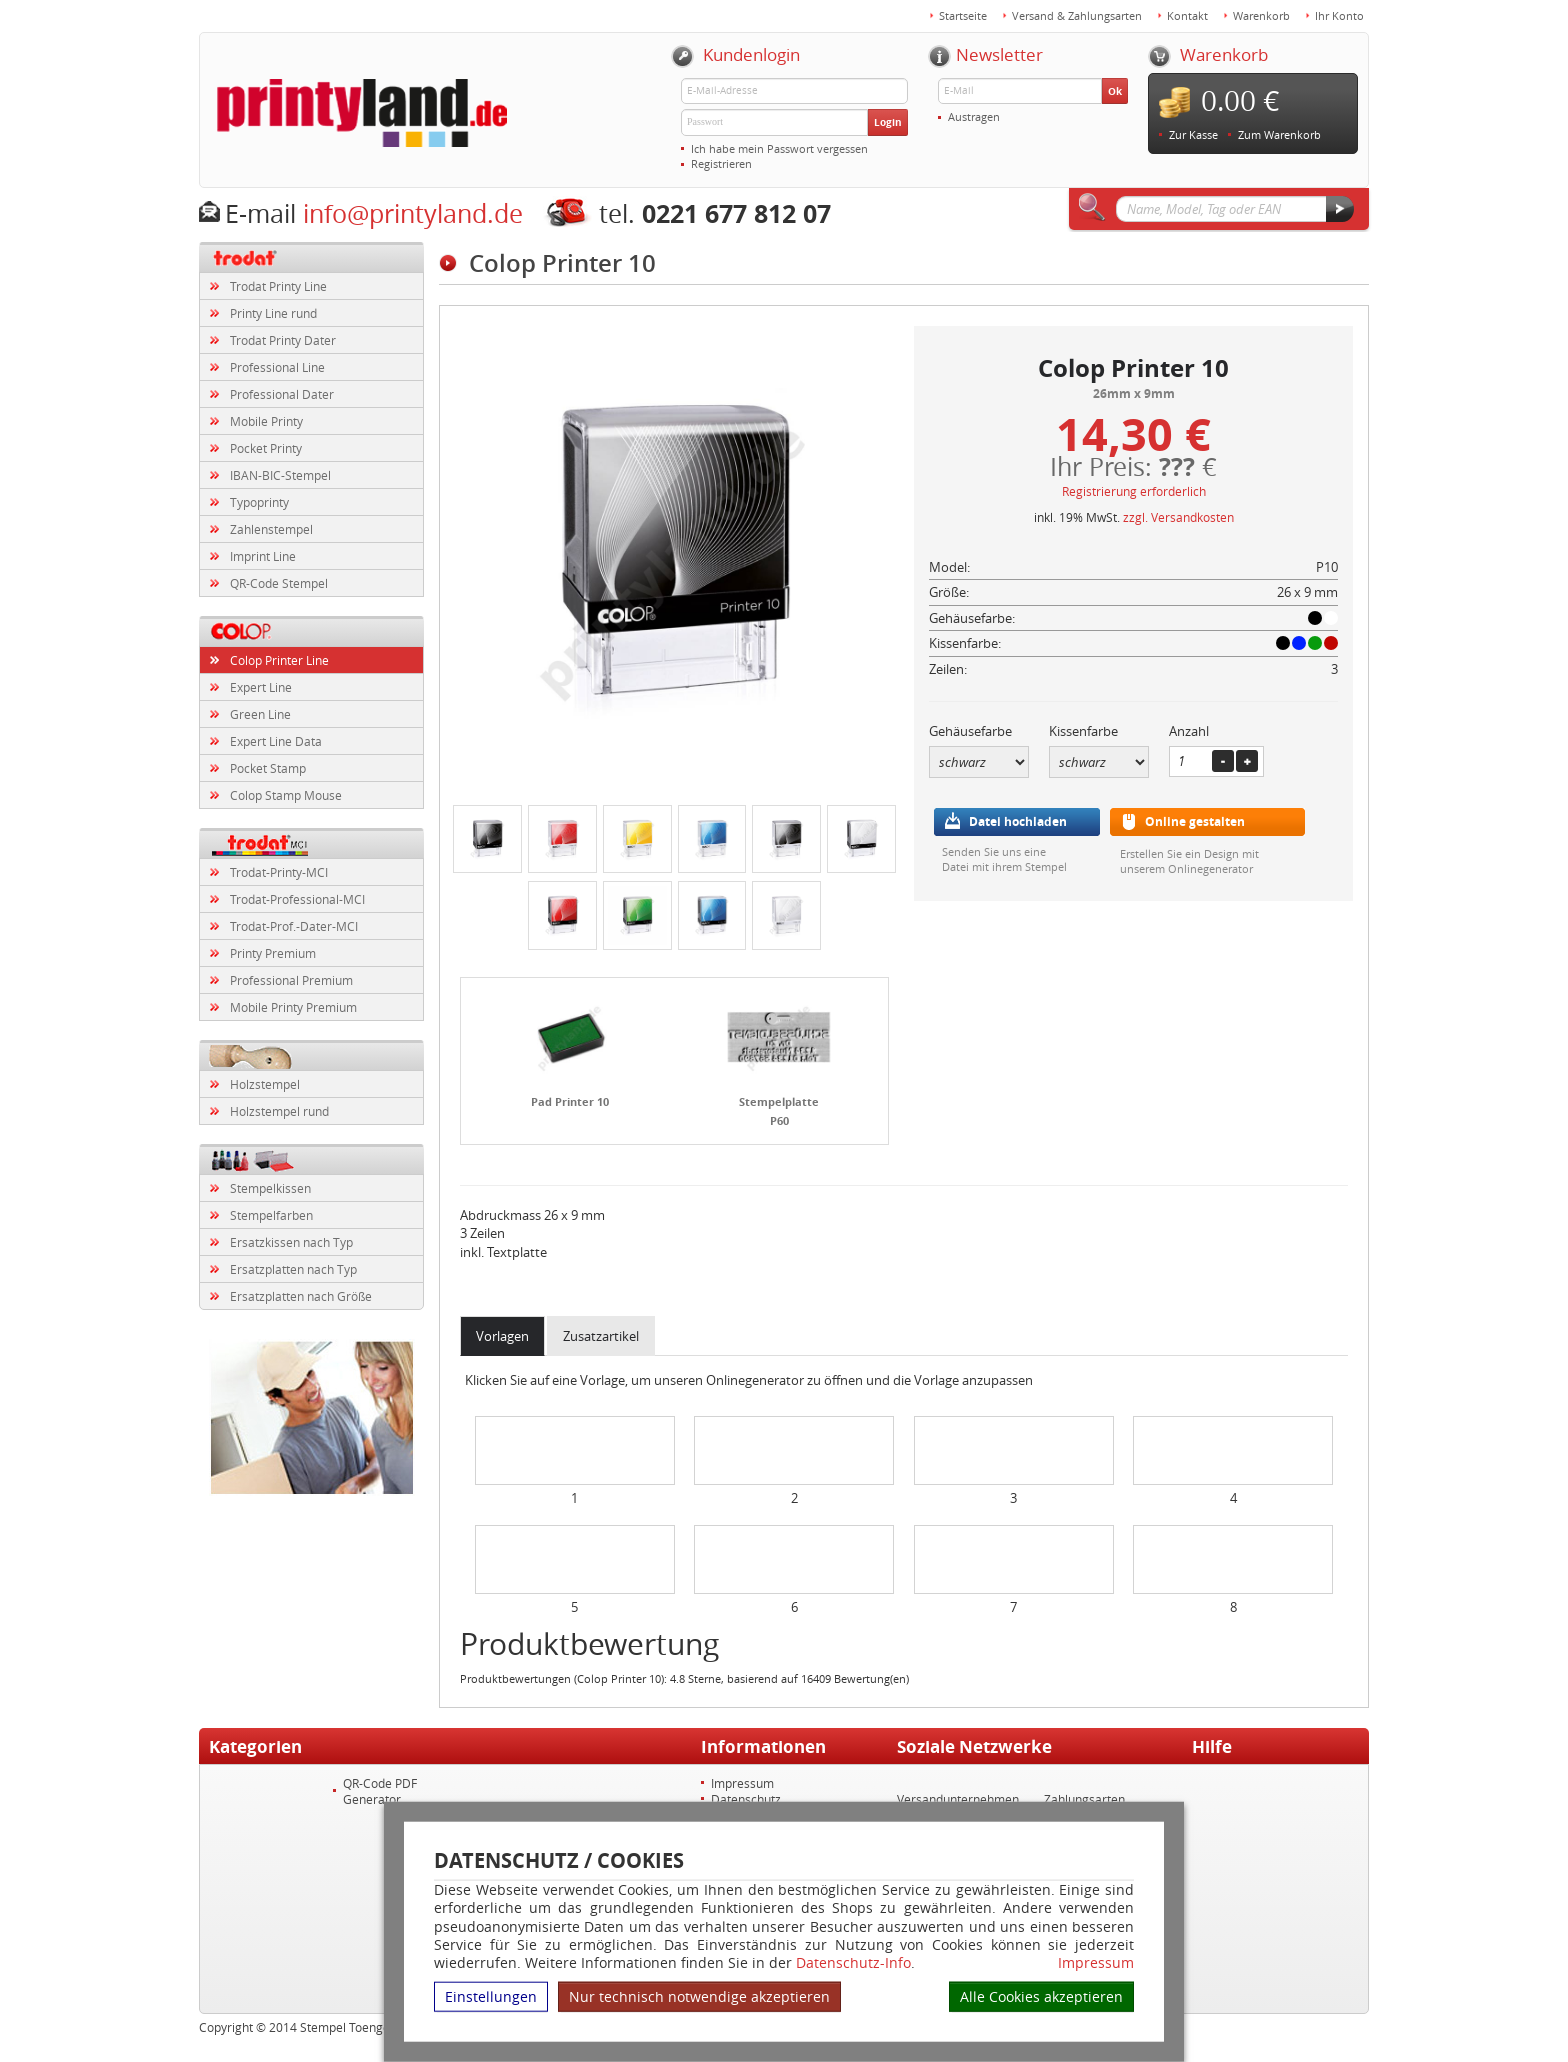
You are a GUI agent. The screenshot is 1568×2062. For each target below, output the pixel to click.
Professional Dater (282, 394)
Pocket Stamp (268, 768)
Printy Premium (273, 953)
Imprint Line (263, 556)
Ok (1115, 91)
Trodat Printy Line (278, 286)
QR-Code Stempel (279, 583)
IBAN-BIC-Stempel (280, 475)
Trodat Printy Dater (283, 340)
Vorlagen (502, 1336)
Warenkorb (1261, 15)
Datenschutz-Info (853, 1962)
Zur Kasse (1193, 134)
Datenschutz (746, 1799)
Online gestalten (1195, 821)
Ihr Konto (1339, 15)
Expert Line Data (276, 741)
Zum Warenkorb (1279, 134)
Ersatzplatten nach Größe (301, 1296)
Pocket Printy (266, 448)
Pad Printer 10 (570, 1101)
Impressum (1096, 1963)
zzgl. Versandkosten (1178, 517)
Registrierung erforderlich (1134, 491)
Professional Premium (291, 980)
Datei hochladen (1018, 821)
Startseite (963, 15)
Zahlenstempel (271, 529)
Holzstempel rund (279, 1111)
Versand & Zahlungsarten (1077, 15)
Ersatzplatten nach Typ (293, 1269)
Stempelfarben (271, 1215)
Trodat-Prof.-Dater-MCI (294, 926)
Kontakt (1187, 15)
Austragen (974, 116)
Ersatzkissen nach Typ (291, 1242)
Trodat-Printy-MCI (279, 872)
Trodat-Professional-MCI (297, 899)
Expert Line (261, 687)
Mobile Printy (266, 421)
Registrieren (721, 163)
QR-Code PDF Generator (380, 1791)
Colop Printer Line (279, 660)
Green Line (260, 714)
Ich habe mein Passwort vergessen (779, 148)
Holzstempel (265, 1084)
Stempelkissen (270, 1188)
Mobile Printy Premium (293, 1007)
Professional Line (277, 367)
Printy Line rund (273, 313)
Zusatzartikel (601, 1336)
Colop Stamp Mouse (286, 795)
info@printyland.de (413, 213)
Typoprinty (259, 502)
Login (888, 122)
